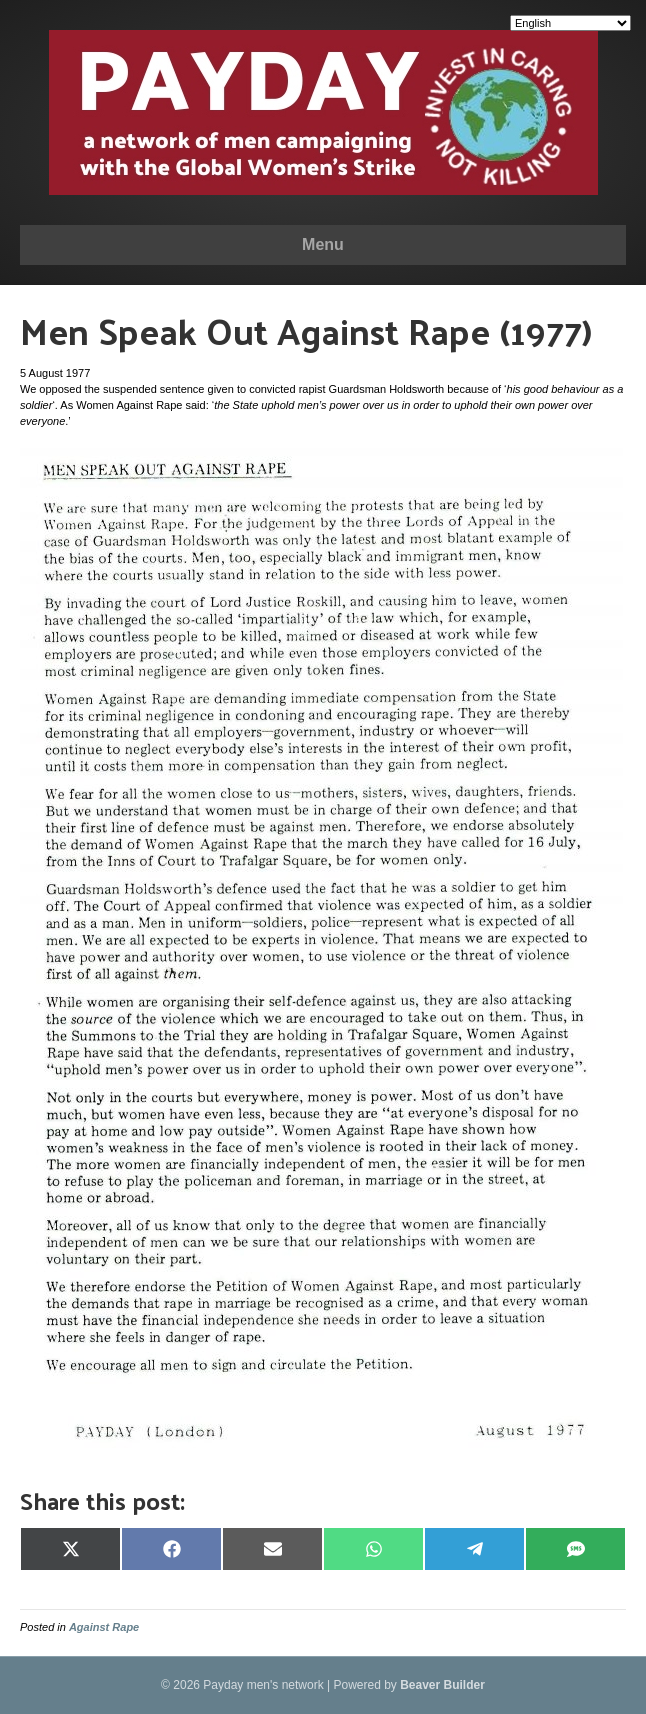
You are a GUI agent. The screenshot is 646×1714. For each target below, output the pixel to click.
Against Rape (104, 1627)
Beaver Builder (442, 1685)
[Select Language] (570, 23)
